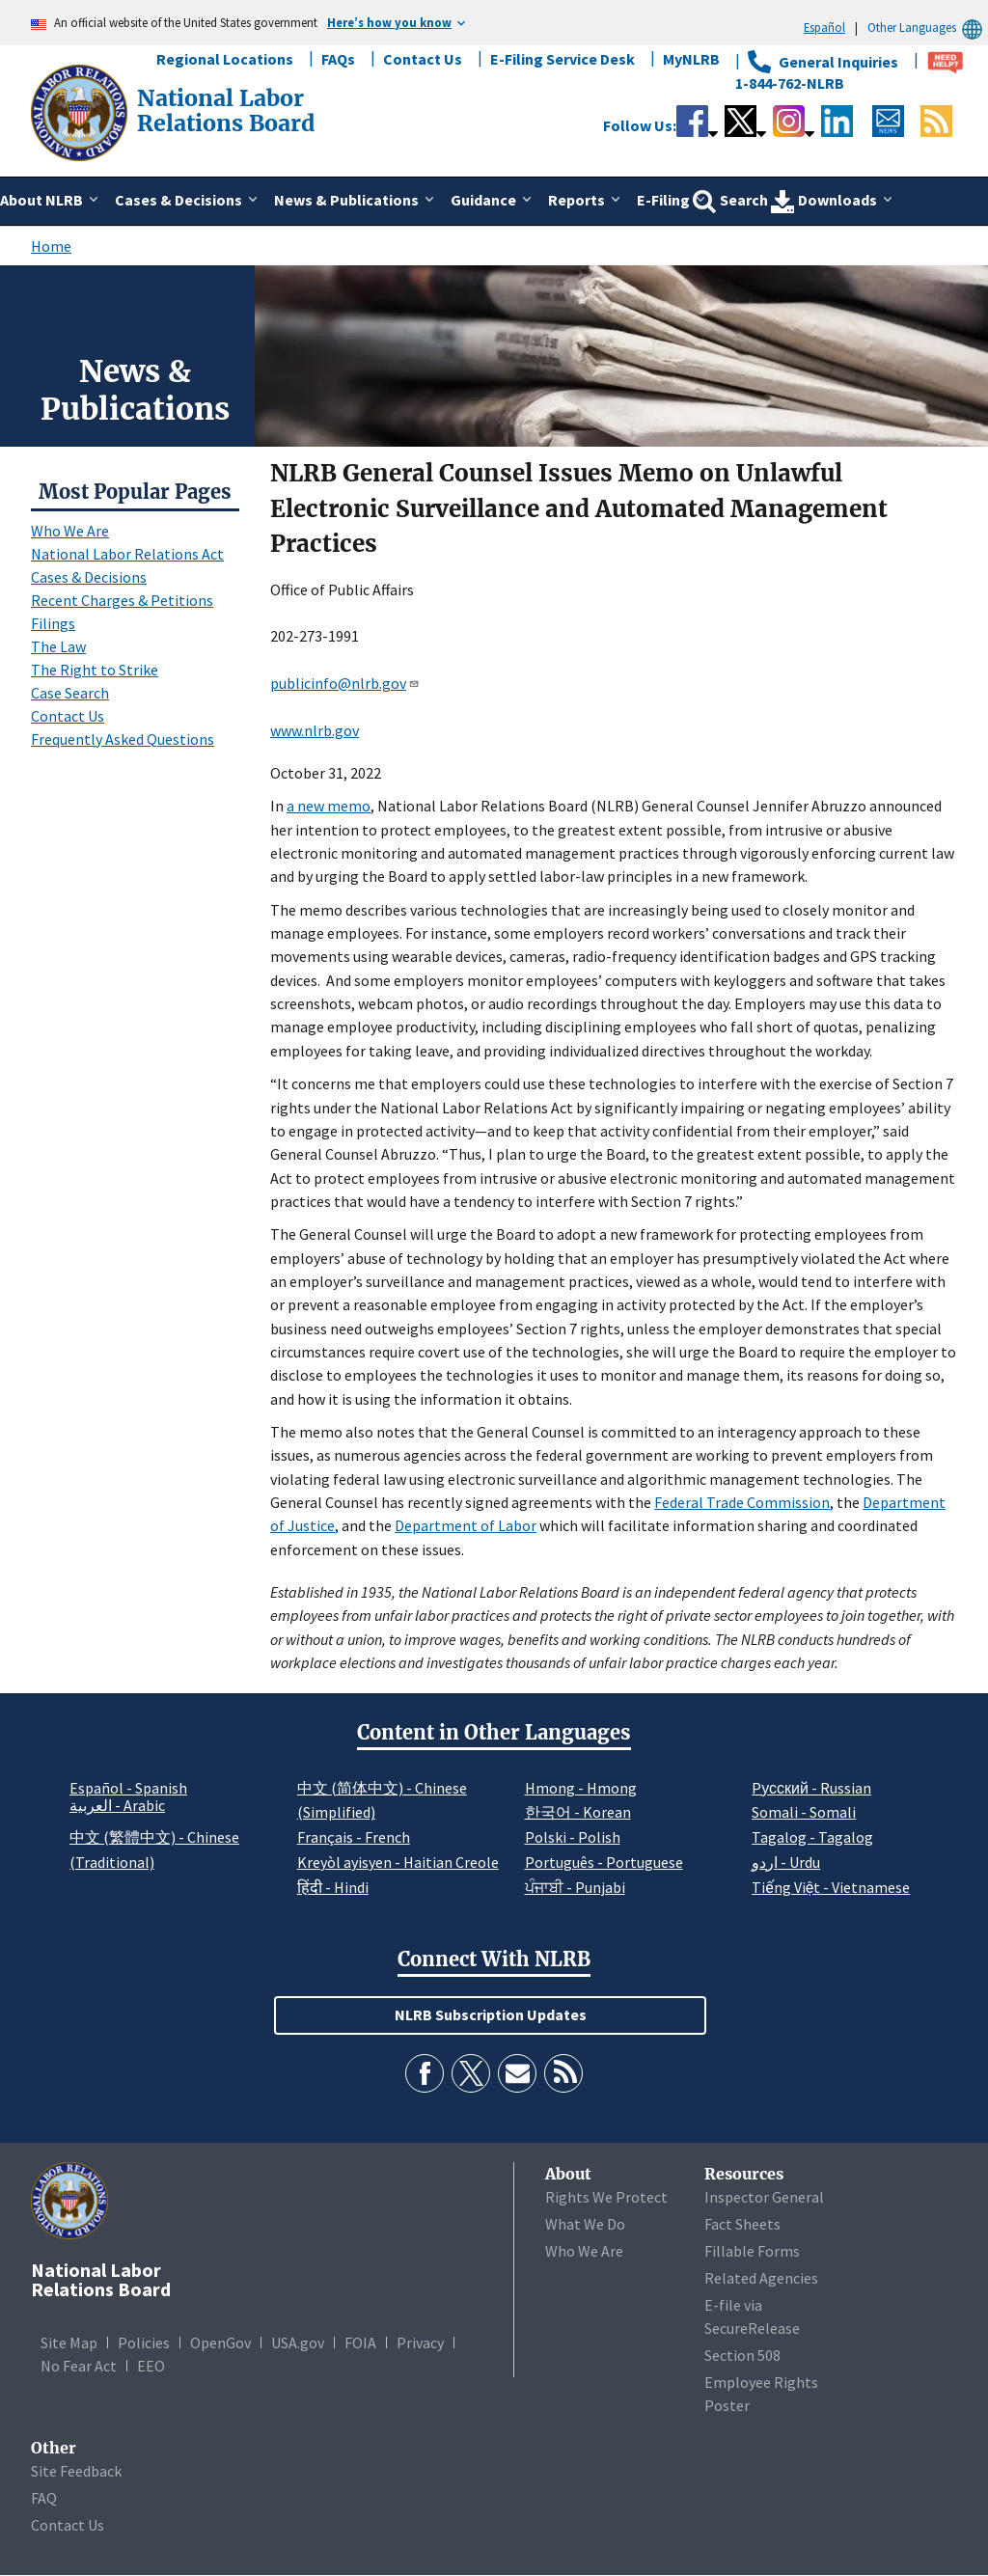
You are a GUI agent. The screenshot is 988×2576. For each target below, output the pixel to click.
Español (824, 27)
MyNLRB (691, 59)
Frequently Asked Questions (122, 739)
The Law (58, 646)
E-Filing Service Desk (562, 59)
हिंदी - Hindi (333, 1887)
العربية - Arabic (117, 1806)
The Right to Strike (94, 669)
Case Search (70, 692)
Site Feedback (76, 2470)
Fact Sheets (742, 2223)
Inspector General (764, 2196)
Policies (144, 2342)
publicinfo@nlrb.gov (345, 683)
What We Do (585, 2223)
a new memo (328, 805)
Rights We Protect (606, 2196)
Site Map (69, 2342)
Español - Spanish (128, 1787)
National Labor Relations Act (127, 553)
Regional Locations (224, 59)
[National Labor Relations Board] (81, 111)
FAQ (44, 2497)
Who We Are (70, 530)
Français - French (353, 1837)
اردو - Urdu (786, 1862)
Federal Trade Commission (742, 1502)
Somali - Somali (804, 1812)
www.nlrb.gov (314, 730)
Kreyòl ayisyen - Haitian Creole (398, 1862)
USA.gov (297, 2342)
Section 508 (742, 2355)
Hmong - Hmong (581, 1787)
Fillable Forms (752, 2251)
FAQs (338, 59)
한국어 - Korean (578, 1812)
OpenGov (220, 2342)
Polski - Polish (572, 1837)
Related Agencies (761, 2278)
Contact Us (422, 59)
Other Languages (927, 27)
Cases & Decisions (89, 577)
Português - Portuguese (604, 1862)
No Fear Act (79, 2365)
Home (51, 246)
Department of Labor (465, 1525)
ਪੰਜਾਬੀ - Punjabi (575, 1887)
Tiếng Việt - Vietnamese (831, 1887)
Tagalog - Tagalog (812, 1837)
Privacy (420, 2342)
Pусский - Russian (811, 1787)
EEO (151, 2365)
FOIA (360, 2342)
